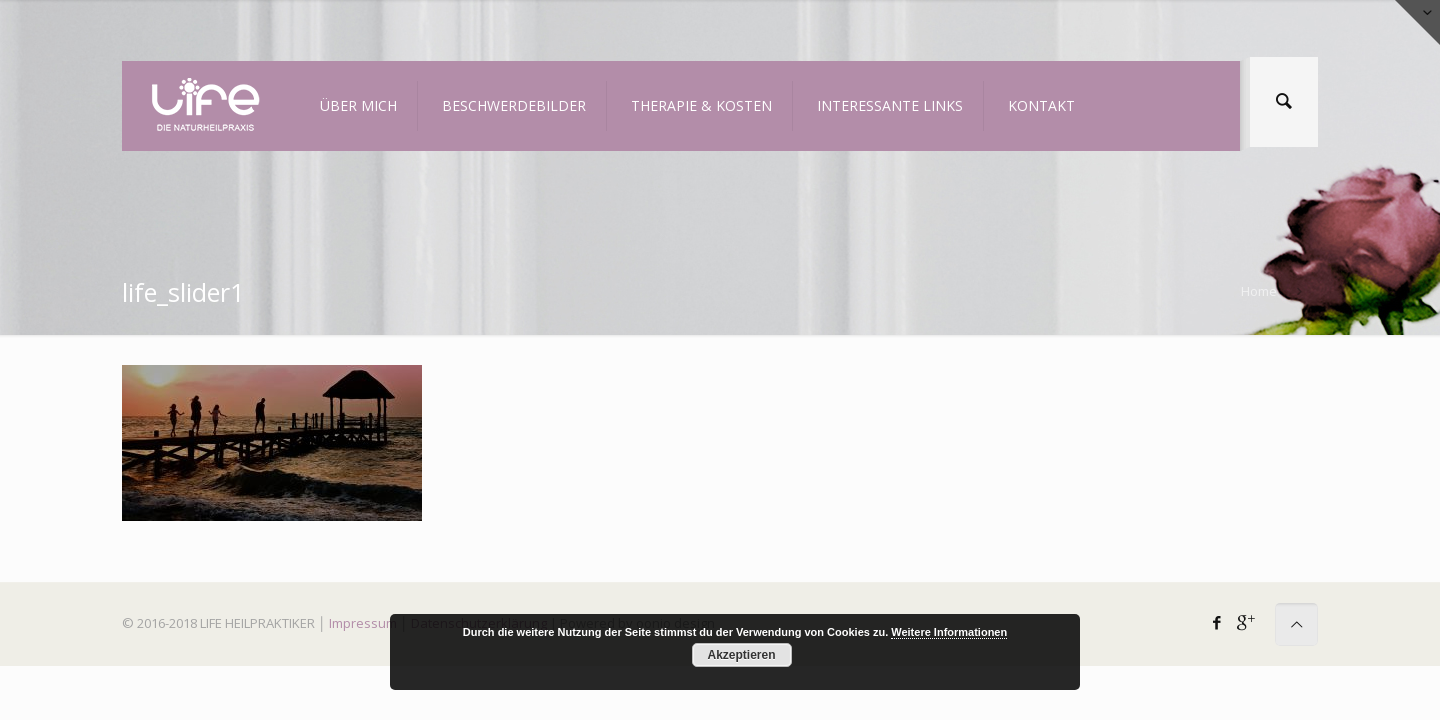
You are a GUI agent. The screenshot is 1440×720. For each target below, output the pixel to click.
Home (1259, 291)
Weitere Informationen (949, 632)
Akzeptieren (741, 655)
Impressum (363, 623)
